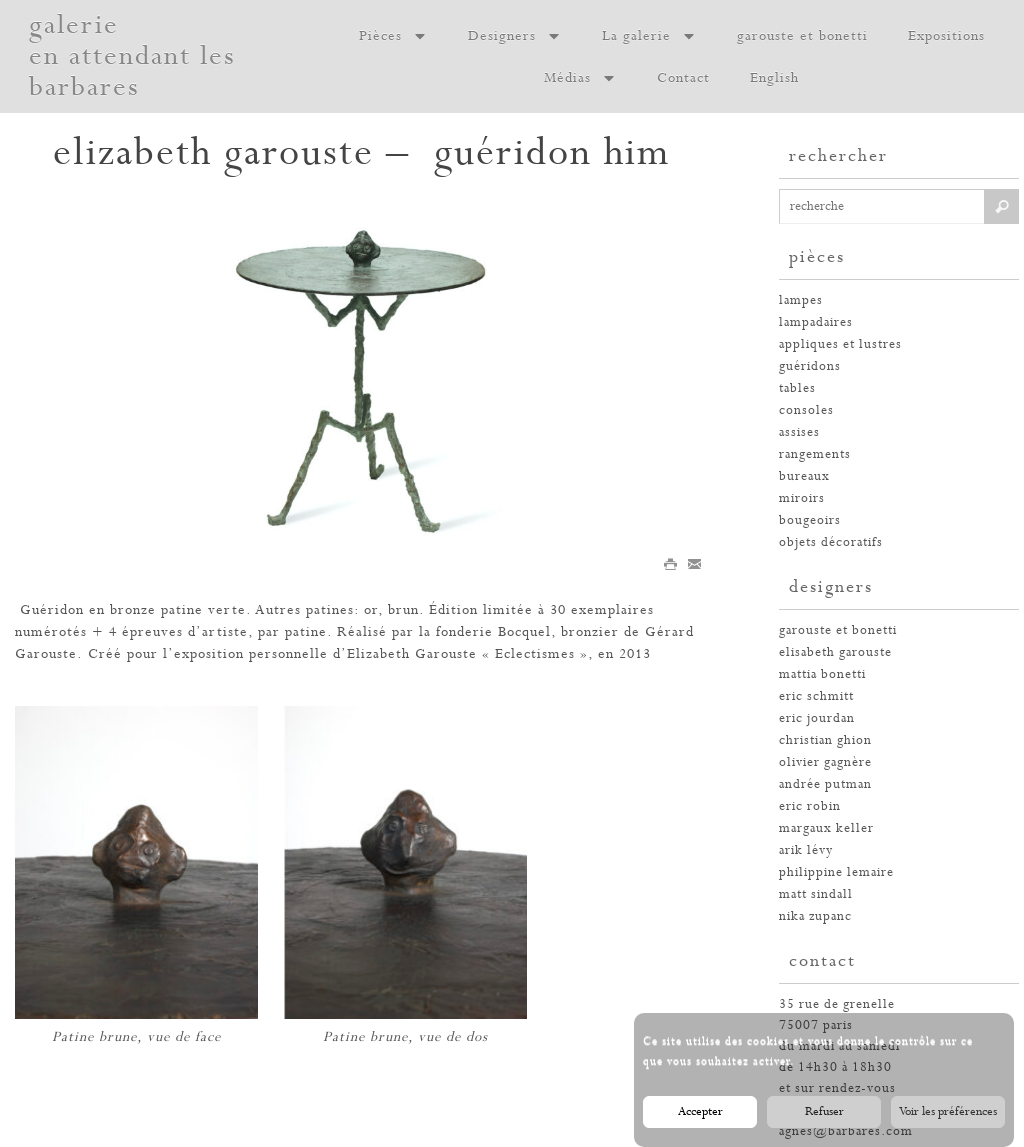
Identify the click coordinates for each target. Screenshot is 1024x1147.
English (774, 78)
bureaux (804, 476)
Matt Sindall (816, 894)
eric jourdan (817, 718)
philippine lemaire (836, 872)
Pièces (393, 36)
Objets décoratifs (831, 542)
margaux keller (826, 828)
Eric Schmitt (816, 696)
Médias (580, 78)
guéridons (810, 366)
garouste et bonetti (802, 36)
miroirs (802, 498)
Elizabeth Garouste (412, 654)
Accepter (700, 1120)
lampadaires (816, 322)
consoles (806, 410)
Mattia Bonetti (822, 674)
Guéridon (52, 610)
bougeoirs (810, 520)
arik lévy (806, 850)
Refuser (824, 1120)
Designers (515, 36)
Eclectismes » (541, 654)
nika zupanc (815, 916)
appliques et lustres (840, 344)
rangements (815, 454)
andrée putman (825, 784)
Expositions (946, 36)
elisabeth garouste (835, 652)
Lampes (801, 300)
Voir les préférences (948, 1120)
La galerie (649, 36)
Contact (683, 78)
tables (797, 388)
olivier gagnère (825, 762)
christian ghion (825, 740)
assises (799, 432)
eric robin (810, 806)
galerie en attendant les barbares (132, 56)
